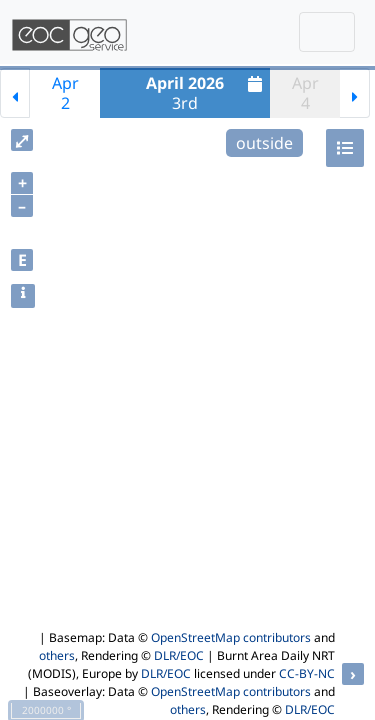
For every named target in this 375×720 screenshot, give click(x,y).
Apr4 (305, 93)
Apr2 (65, 93)
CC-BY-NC (307, 673)
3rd (206, 93)
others (57, 655)
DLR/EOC (179, 655)
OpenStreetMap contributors (231, 637)
